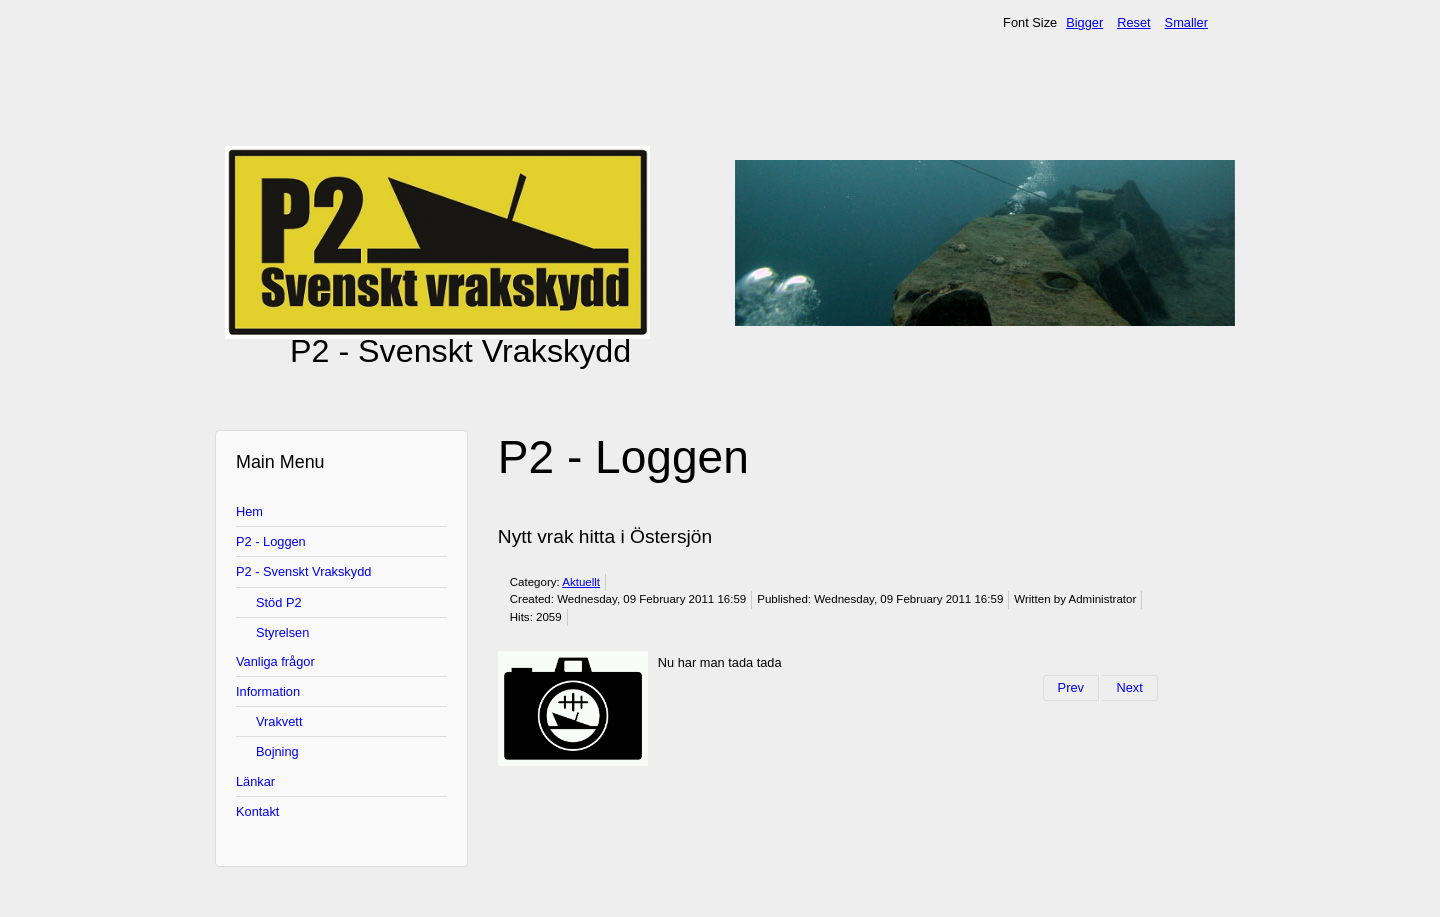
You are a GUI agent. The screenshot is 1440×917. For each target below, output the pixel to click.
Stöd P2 (279, 602)
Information (268, 691)
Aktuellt (581, 582)
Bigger (1084, 22)
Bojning (277, 751)
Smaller (1186, 22)
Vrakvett (279, 721)
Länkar (255, 781)
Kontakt (257, 811)
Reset (1133, 22)
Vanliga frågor (275, 661)
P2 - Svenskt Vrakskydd (303, 571)
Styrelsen (282, 632)
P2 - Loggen (271, 541)
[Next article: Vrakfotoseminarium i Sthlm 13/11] (1129, 688)
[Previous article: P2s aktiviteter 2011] (1071, 688)
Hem (249, 511)
